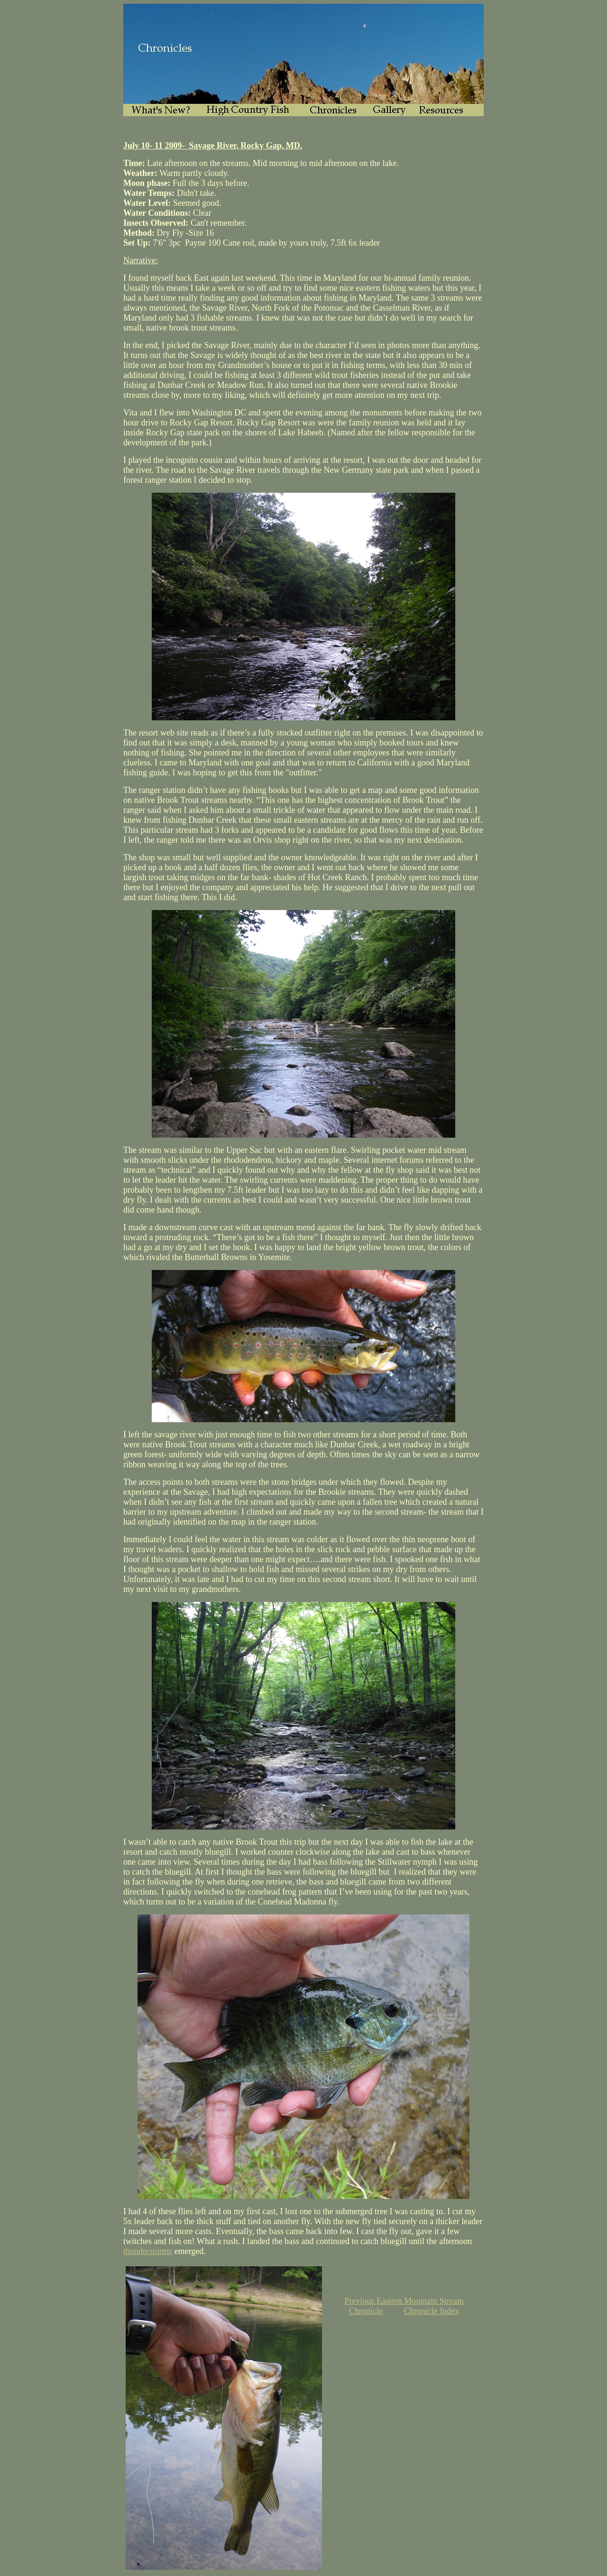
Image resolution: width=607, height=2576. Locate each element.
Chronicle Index (431, 2311)
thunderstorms (147, 2251)
